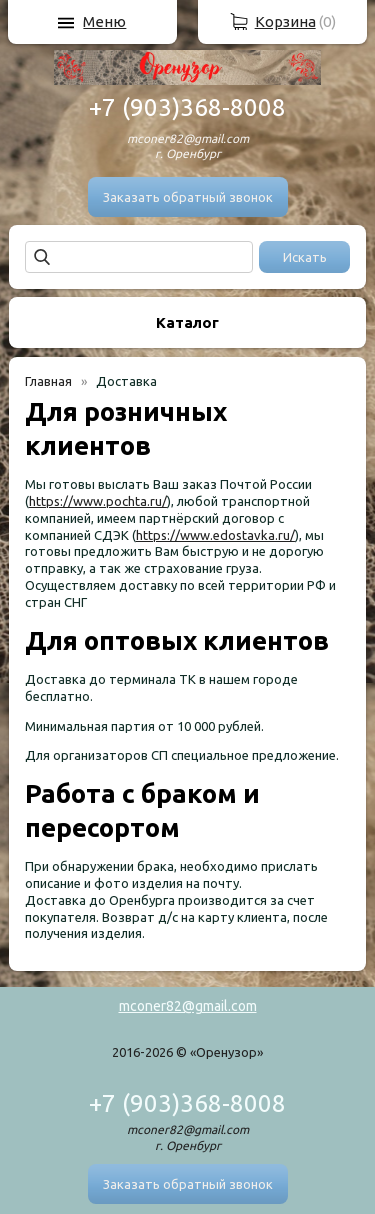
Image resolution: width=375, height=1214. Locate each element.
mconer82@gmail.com (188, 1006)
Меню (104, 21)
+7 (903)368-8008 (187, 107)
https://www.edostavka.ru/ (215, 535)
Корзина (285, 21)
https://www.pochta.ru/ (98, 501)
